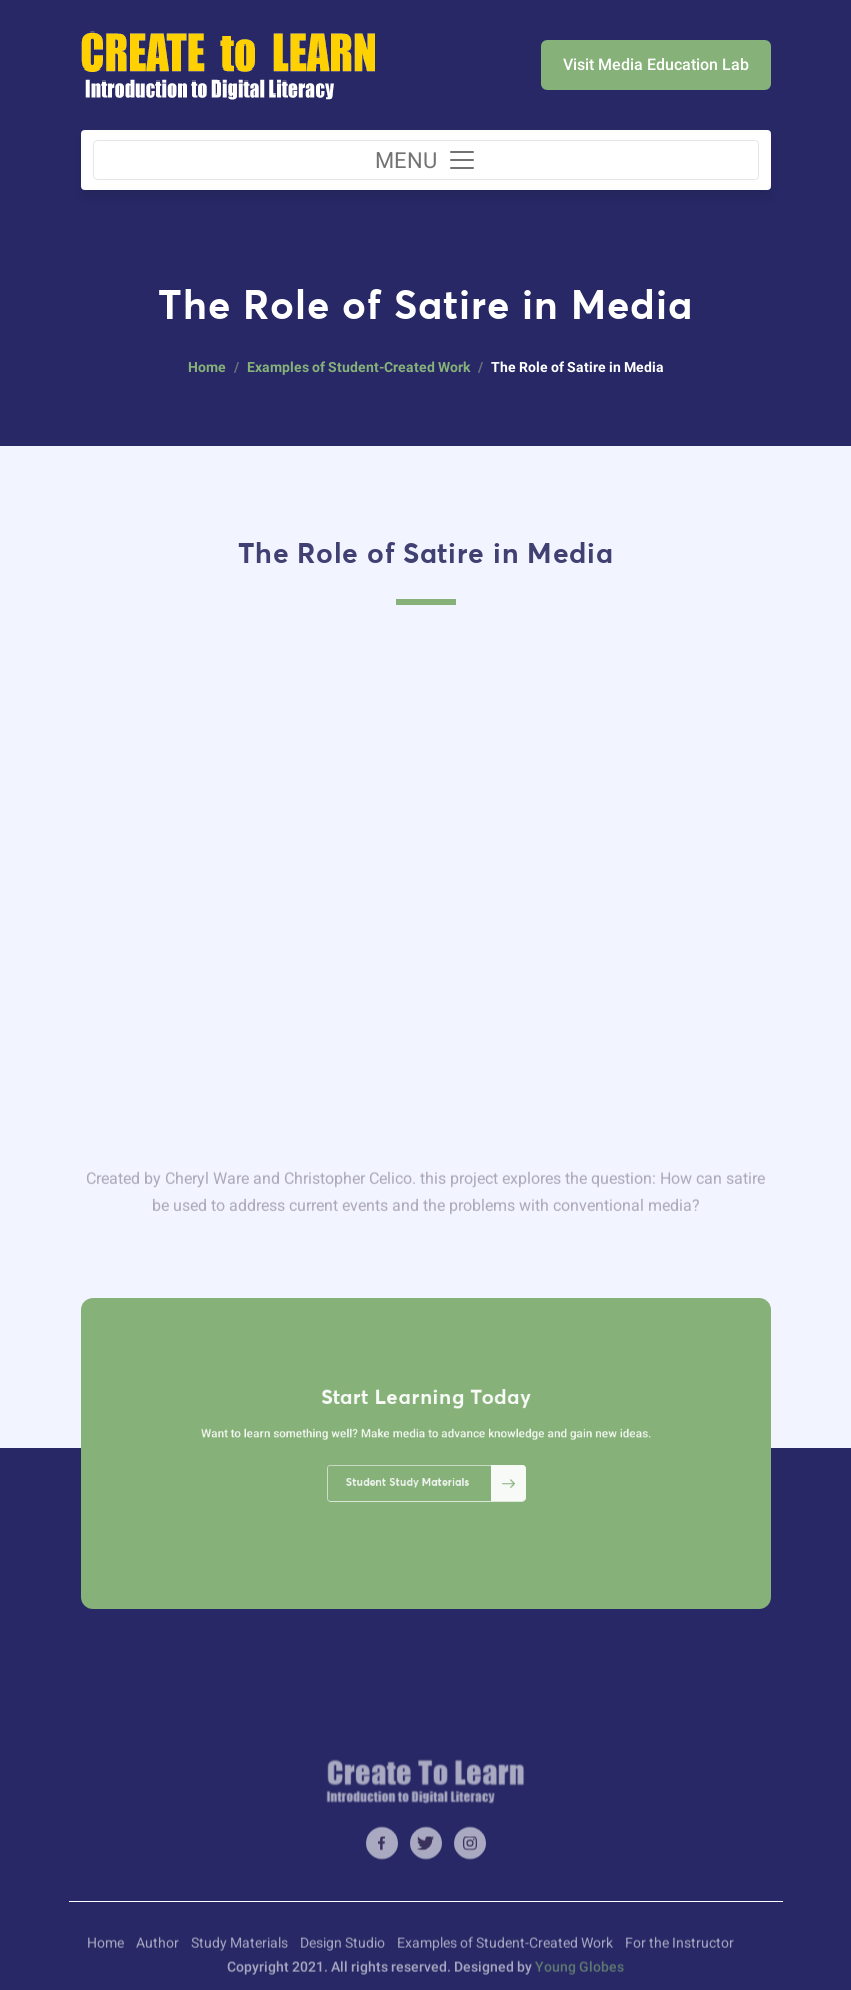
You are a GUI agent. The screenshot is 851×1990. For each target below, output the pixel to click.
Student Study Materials (430, 1470)
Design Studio (342, 1953)
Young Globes (579, 1977)
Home (207, 367)
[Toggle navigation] (426, 160)
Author (157, 1953)
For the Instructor (679, 1953)
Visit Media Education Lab (656, 64)
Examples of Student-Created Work (358, 367)
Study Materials (239, 1953)
